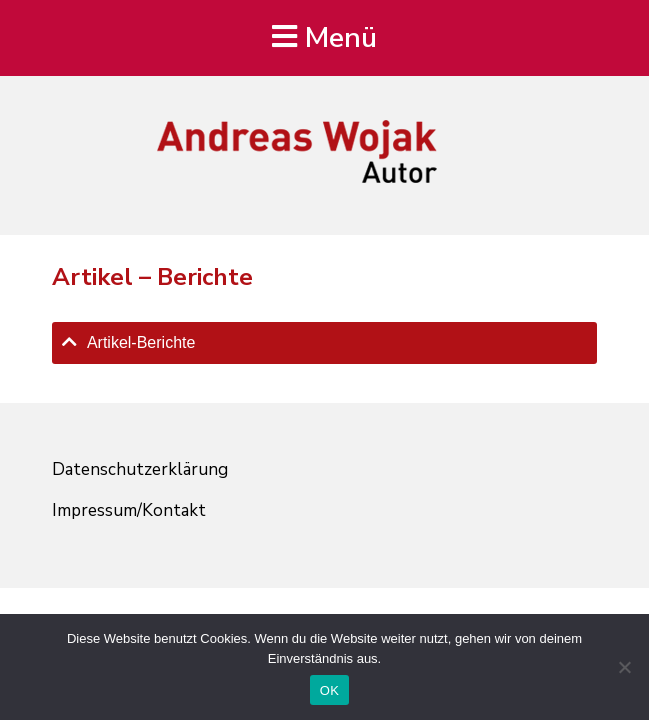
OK (329, 690)
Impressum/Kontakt (129, 510)
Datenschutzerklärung (140, 469)
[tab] (324, 343)
